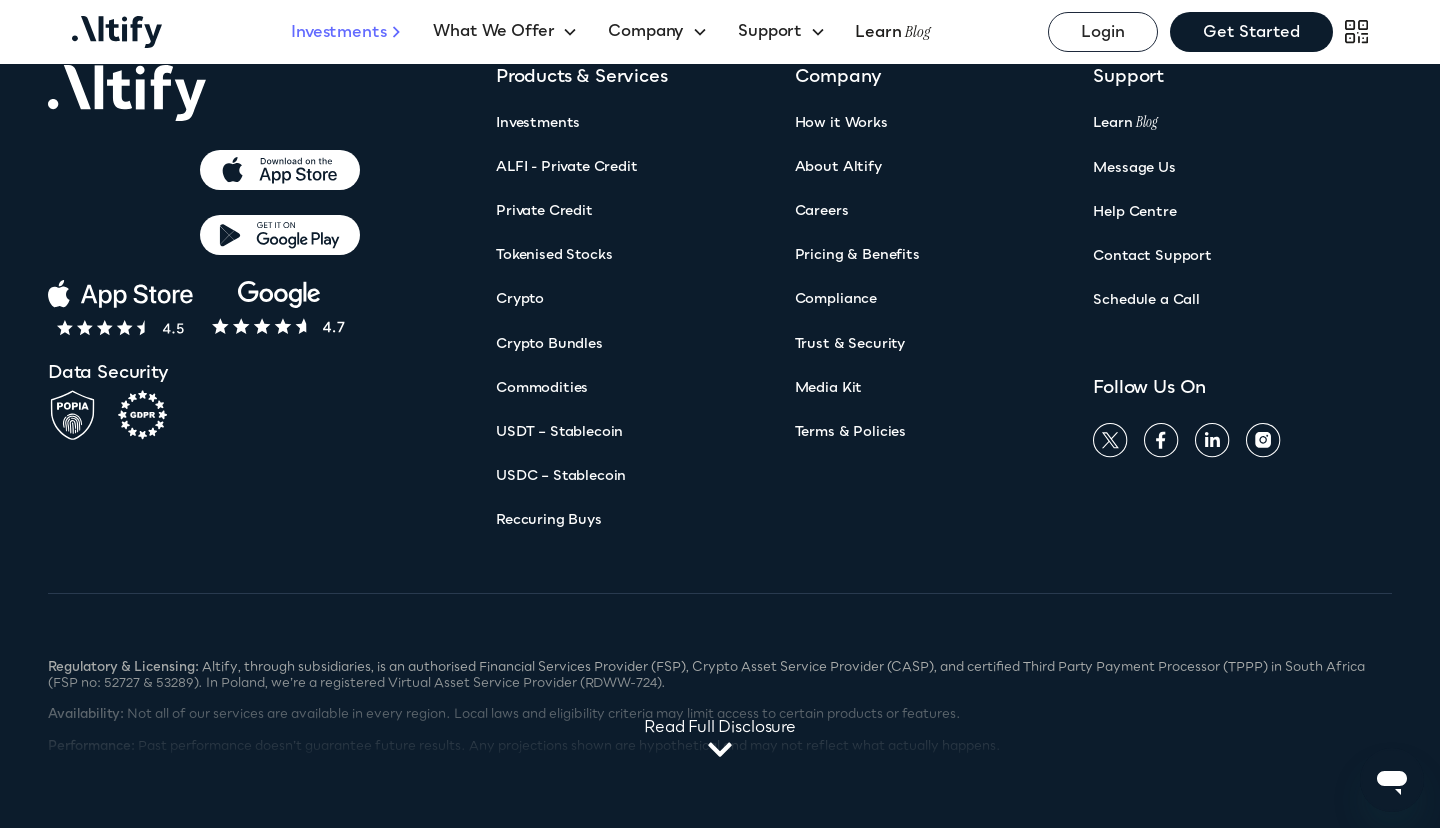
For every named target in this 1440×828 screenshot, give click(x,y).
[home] (181, 32)
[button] (505, 32)
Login (1103, 31)
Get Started (1251, 31)
